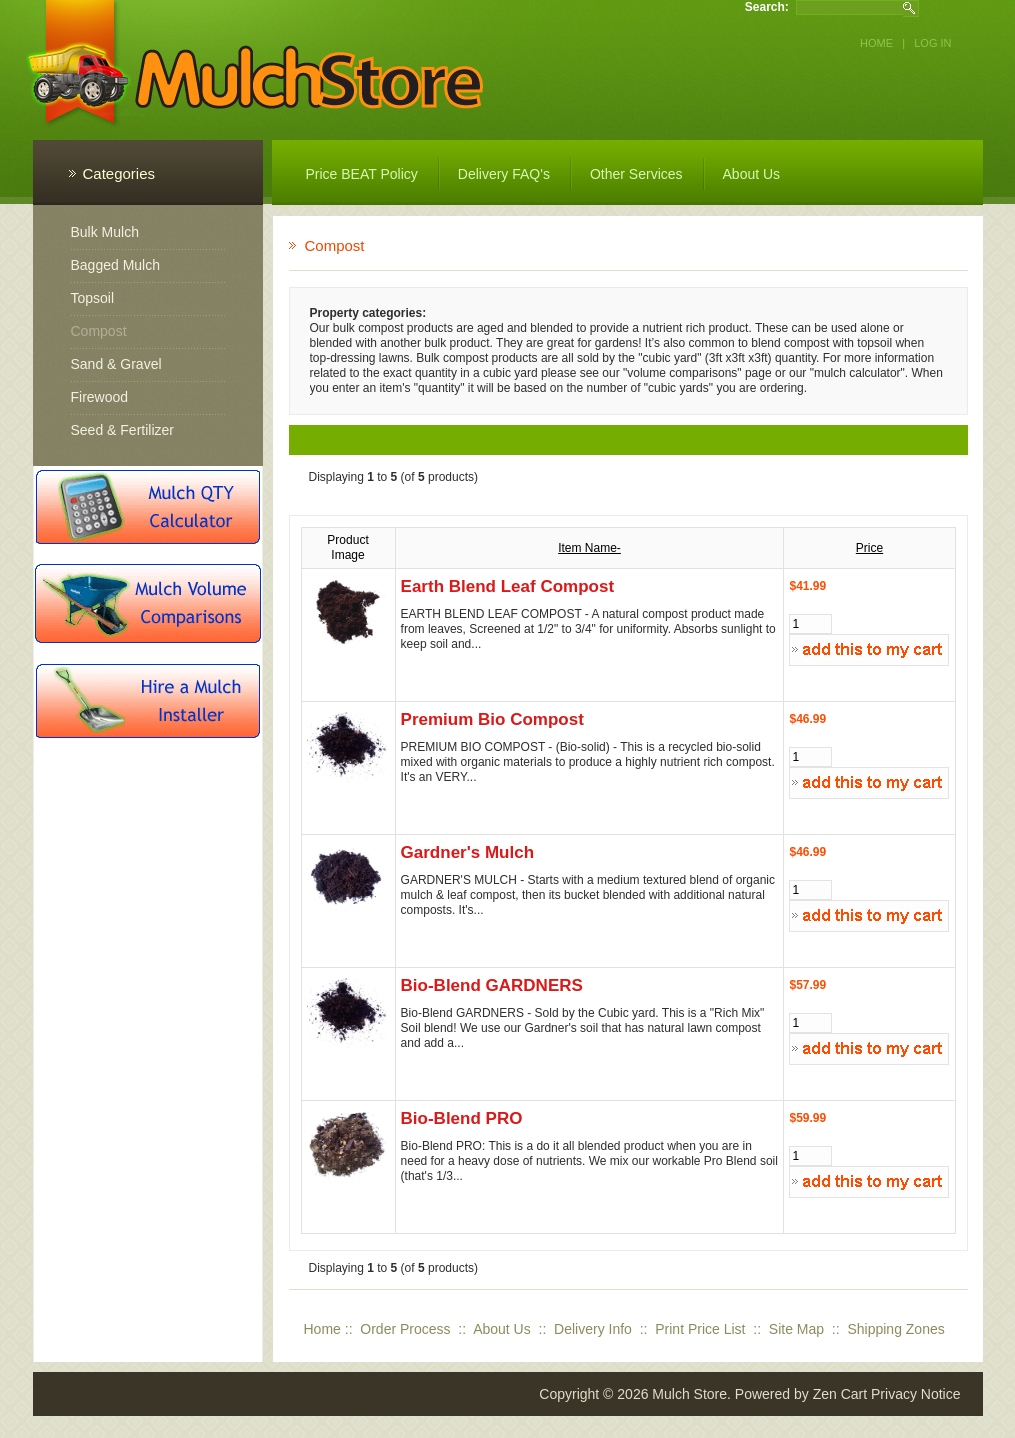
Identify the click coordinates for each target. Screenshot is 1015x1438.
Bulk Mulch (105, 232)
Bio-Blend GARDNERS (492, 985)
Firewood (100, 397)
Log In (932, 43)
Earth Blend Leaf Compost (507, 586)
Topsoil (93, 298)
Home (876, 43)
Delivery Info (593, 1329)
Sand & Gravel (116, 364)
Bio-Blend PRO (462, 1118)
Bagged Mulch (116, 265)
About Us (502, 1329)
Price (869, 548)
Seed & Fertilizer (122, 430)
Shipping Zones (895, 1329)
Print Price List (700, 1329)
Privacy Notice (915, 1394)
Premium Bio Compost (492, 719)
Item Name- (589, 548)
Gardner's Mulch (467, 852)
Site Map (796, 1329)
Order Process (405, 1329)
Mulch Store (689, 1394)
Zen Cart (840, 1394)
